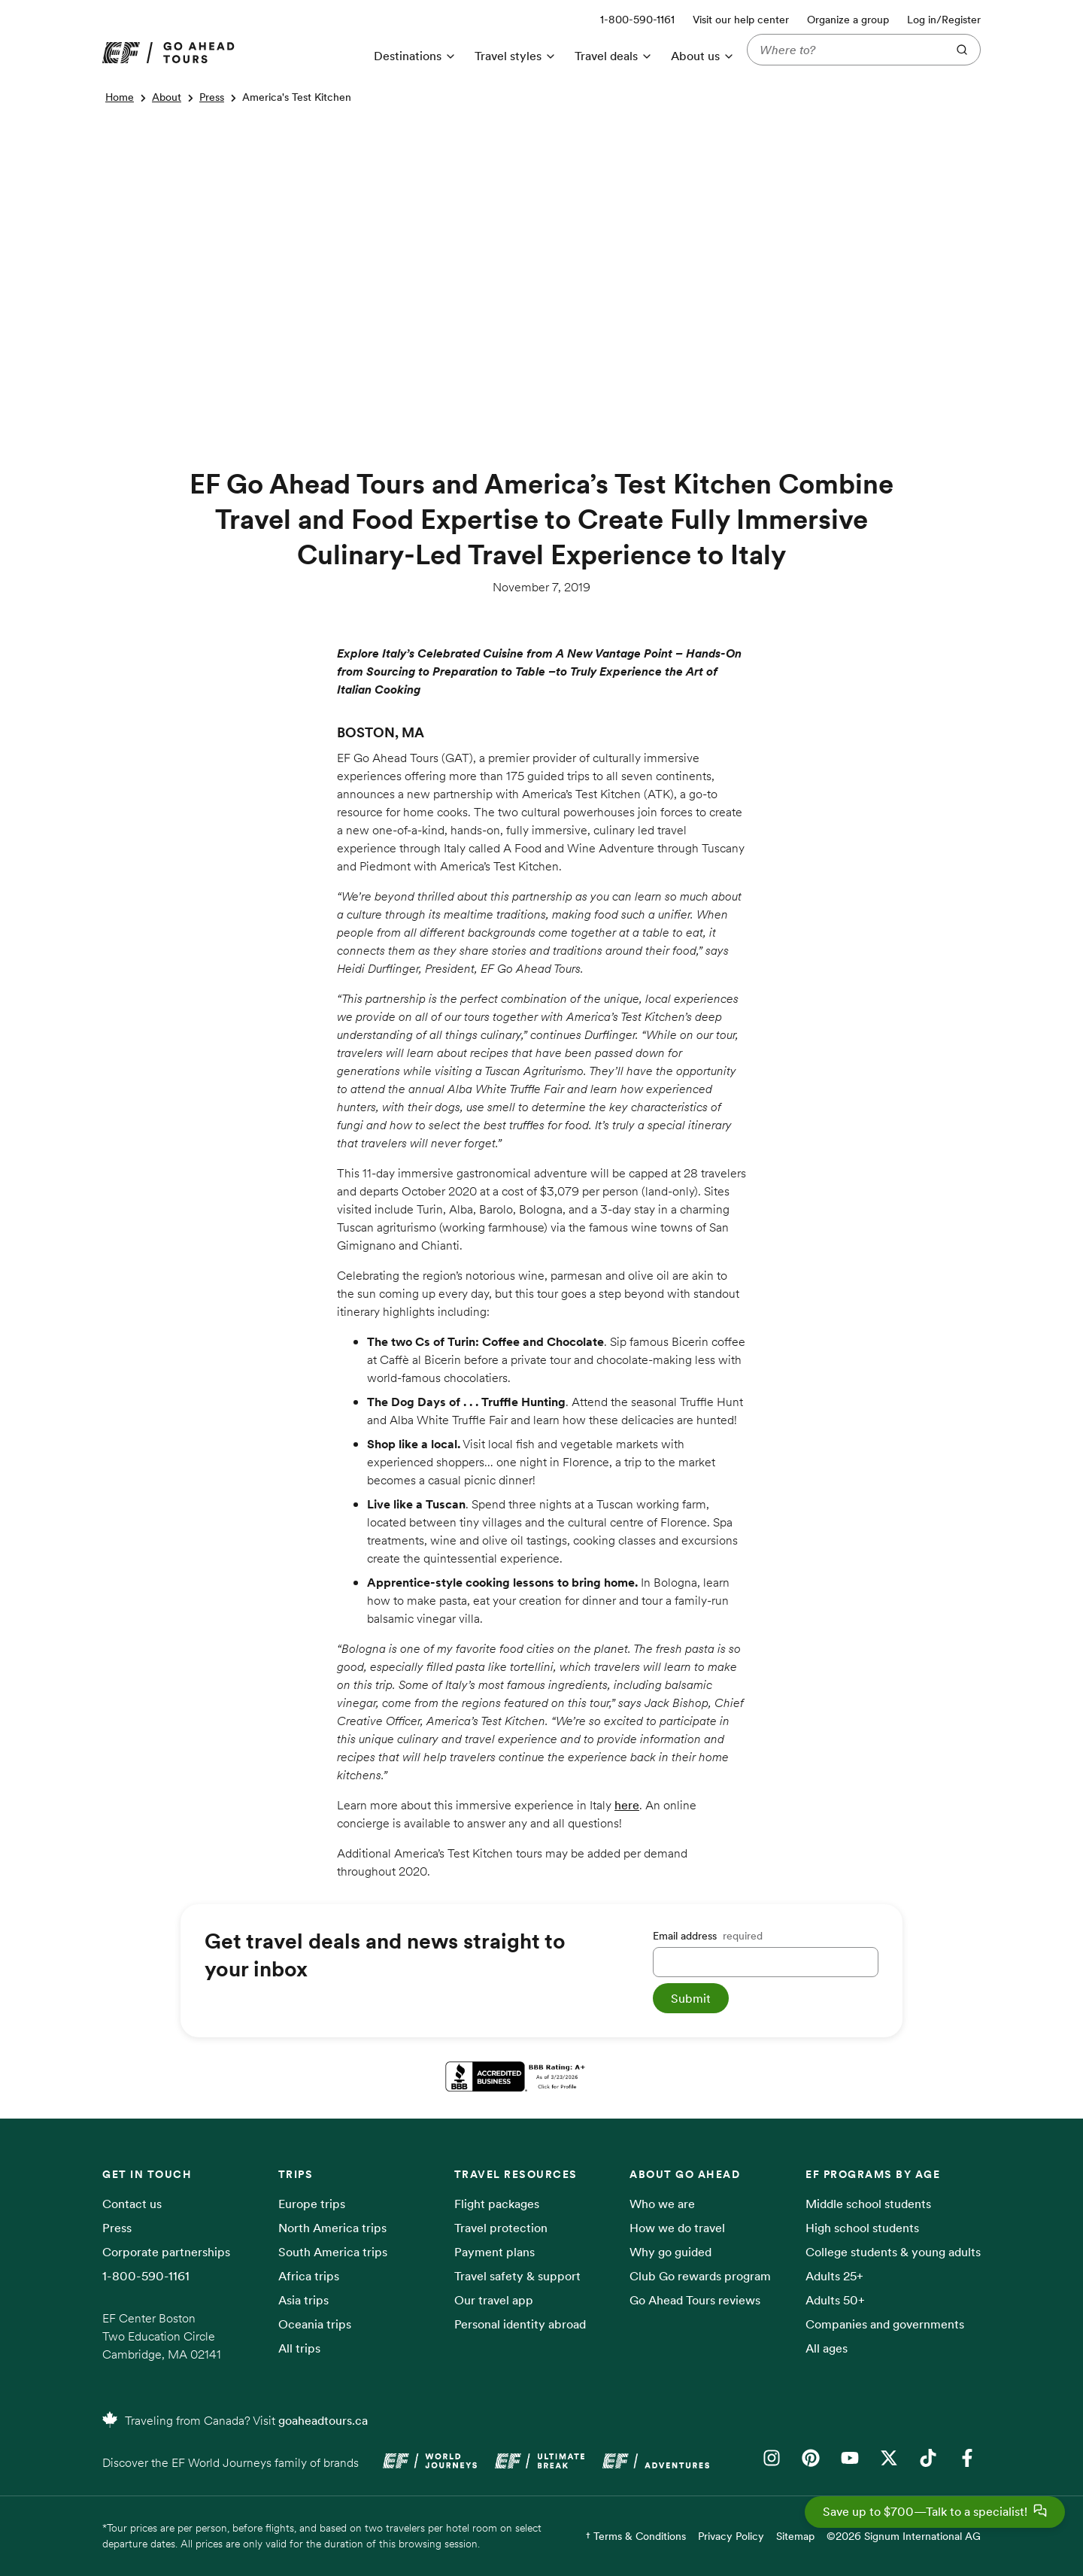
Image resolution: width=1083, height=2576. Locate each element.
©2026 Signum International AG (904, 2536)
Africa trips (308, 2276)
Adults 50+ (835, 2300)
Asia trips (303, 2300)
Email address (708, 1935)
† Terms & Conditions (636, 2536)
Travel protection (501, 2227)
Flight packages (496, 2203)
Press (211, 97)
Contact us (132, 2203)
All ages (826, 2348)
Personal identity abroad (520, 2324)
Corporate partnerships (166, 2251)
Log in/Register (944, 19)
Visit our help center (741, 19)
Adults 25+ (834, 2276)
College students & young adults (893, 2251)
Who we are (662, 2203)
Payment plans (494, 2251)
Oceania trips (314, 2324)
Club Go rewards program (700, 2276)
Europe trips (311, 2203)
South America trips (332, 2251)
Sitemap (795, 2536)
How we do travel (677, 2227)
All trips (299, 2348)
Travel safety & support (517, 2276)
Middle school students (868, 2203)
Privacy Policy (731, 2536)
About (166, 97)
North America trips (332, 2227)
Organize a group (848, 19)
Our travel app (493, 2300)
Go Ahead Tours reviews (694, 2300)
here (626, 1805)
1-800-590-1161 (146, 2276)
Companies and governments (884, 2324)
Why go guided (670, 2251)
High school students (862, 2227)
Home (119, 97)
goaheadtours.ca (323, 2420)
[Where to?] (844, 49)
